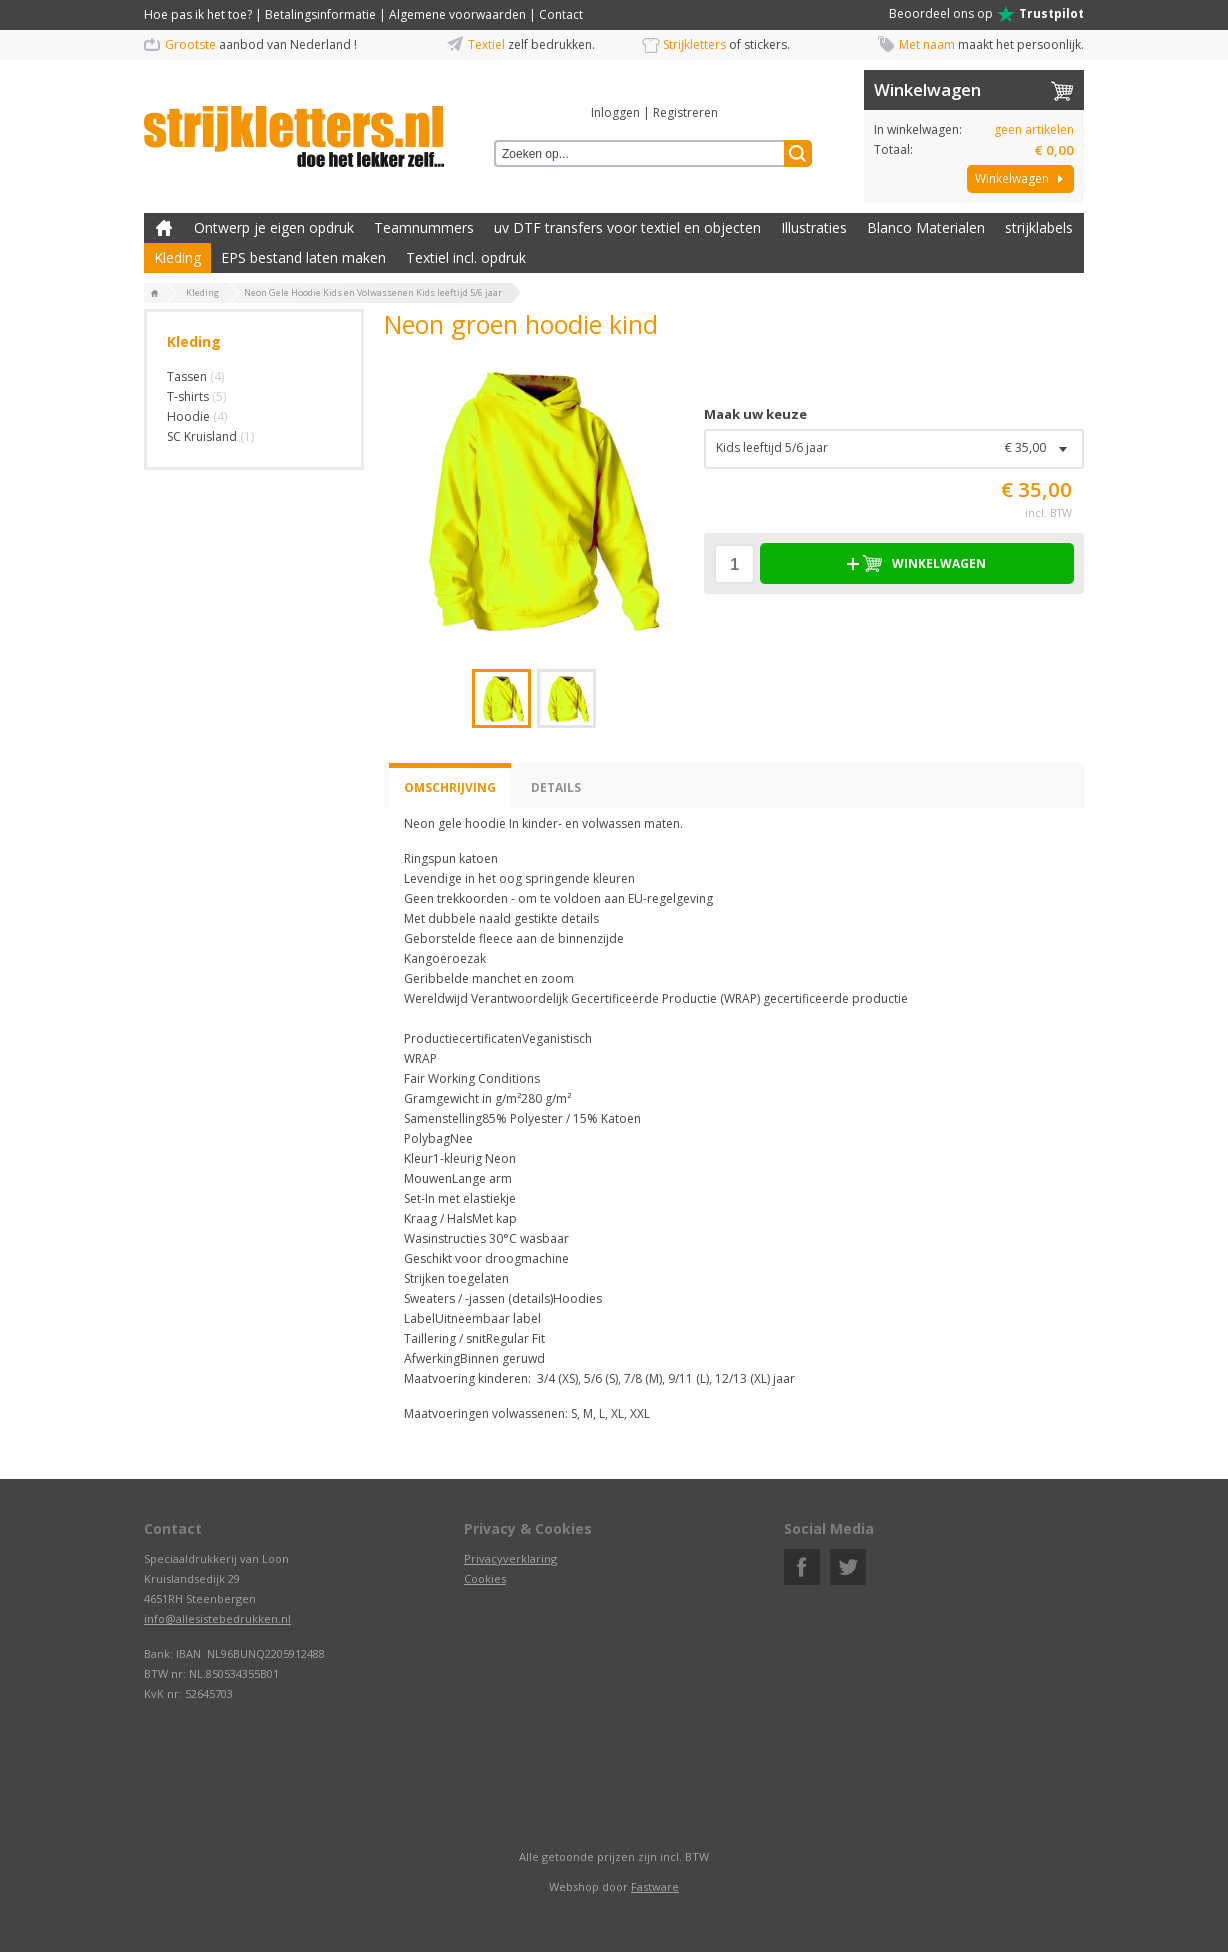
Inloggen (615, 112)
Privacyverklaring (510, 1558)
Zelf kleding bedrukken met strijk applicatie (164, 228)
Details (556, 787)
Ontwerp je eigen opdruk (274, 227)
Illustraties (814, 227)
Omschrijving (450, 787)
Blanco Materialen (926, 227)
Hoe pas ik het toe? (198, 14)
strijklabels (1039, 227)
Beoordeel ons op (986, 14)
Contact (561, 14)
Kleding (177, 257)
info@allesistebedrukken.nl (217, 1618)
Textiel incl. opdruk (466, 257)
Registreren (685, 112)
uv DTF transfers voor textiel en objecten (627, 227)
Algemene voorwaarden (457, 14)
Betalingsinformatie (320, 14)
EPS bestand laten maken (303, 257)
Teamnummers (424, 227)
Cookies (485, 1578)
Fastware (655, 1886)
